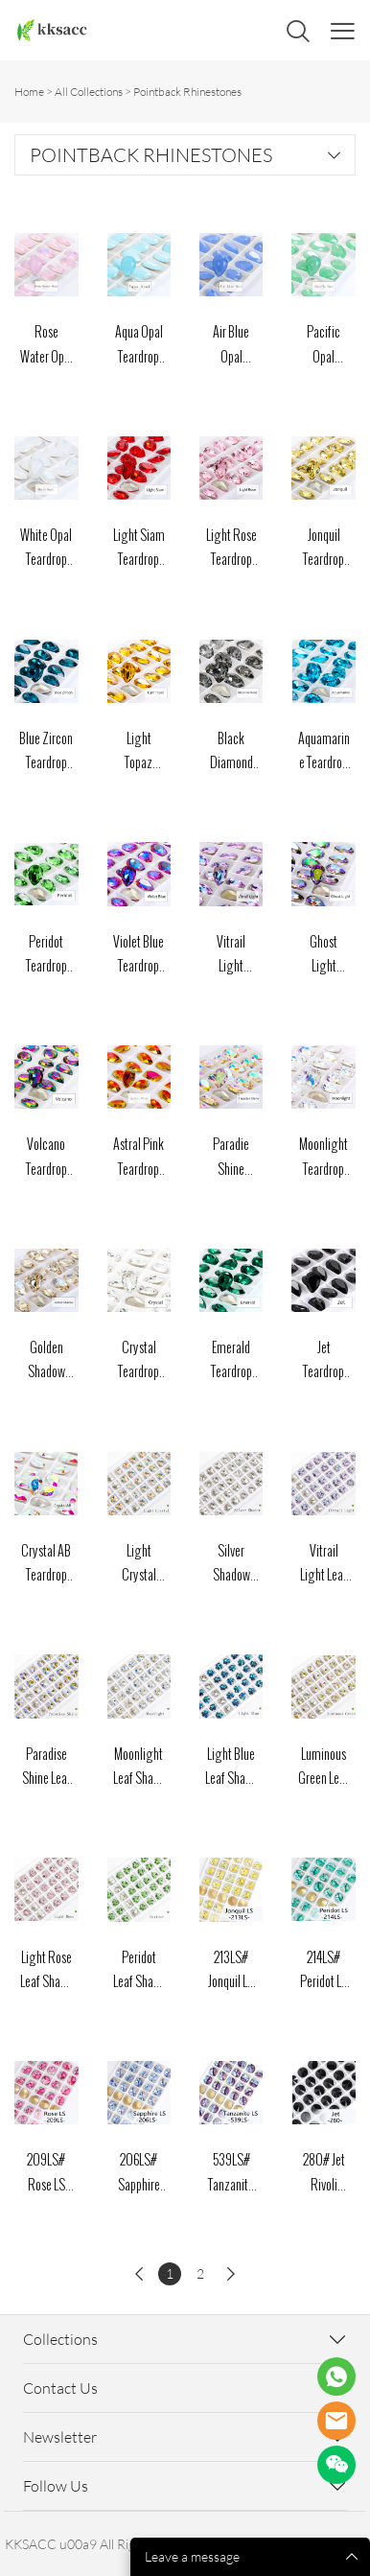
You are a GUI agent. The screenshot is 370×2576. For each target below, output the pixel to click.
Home (29, 91)
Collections (60, 2339)
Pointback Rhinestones (187, 91)
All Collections (89, 91)
